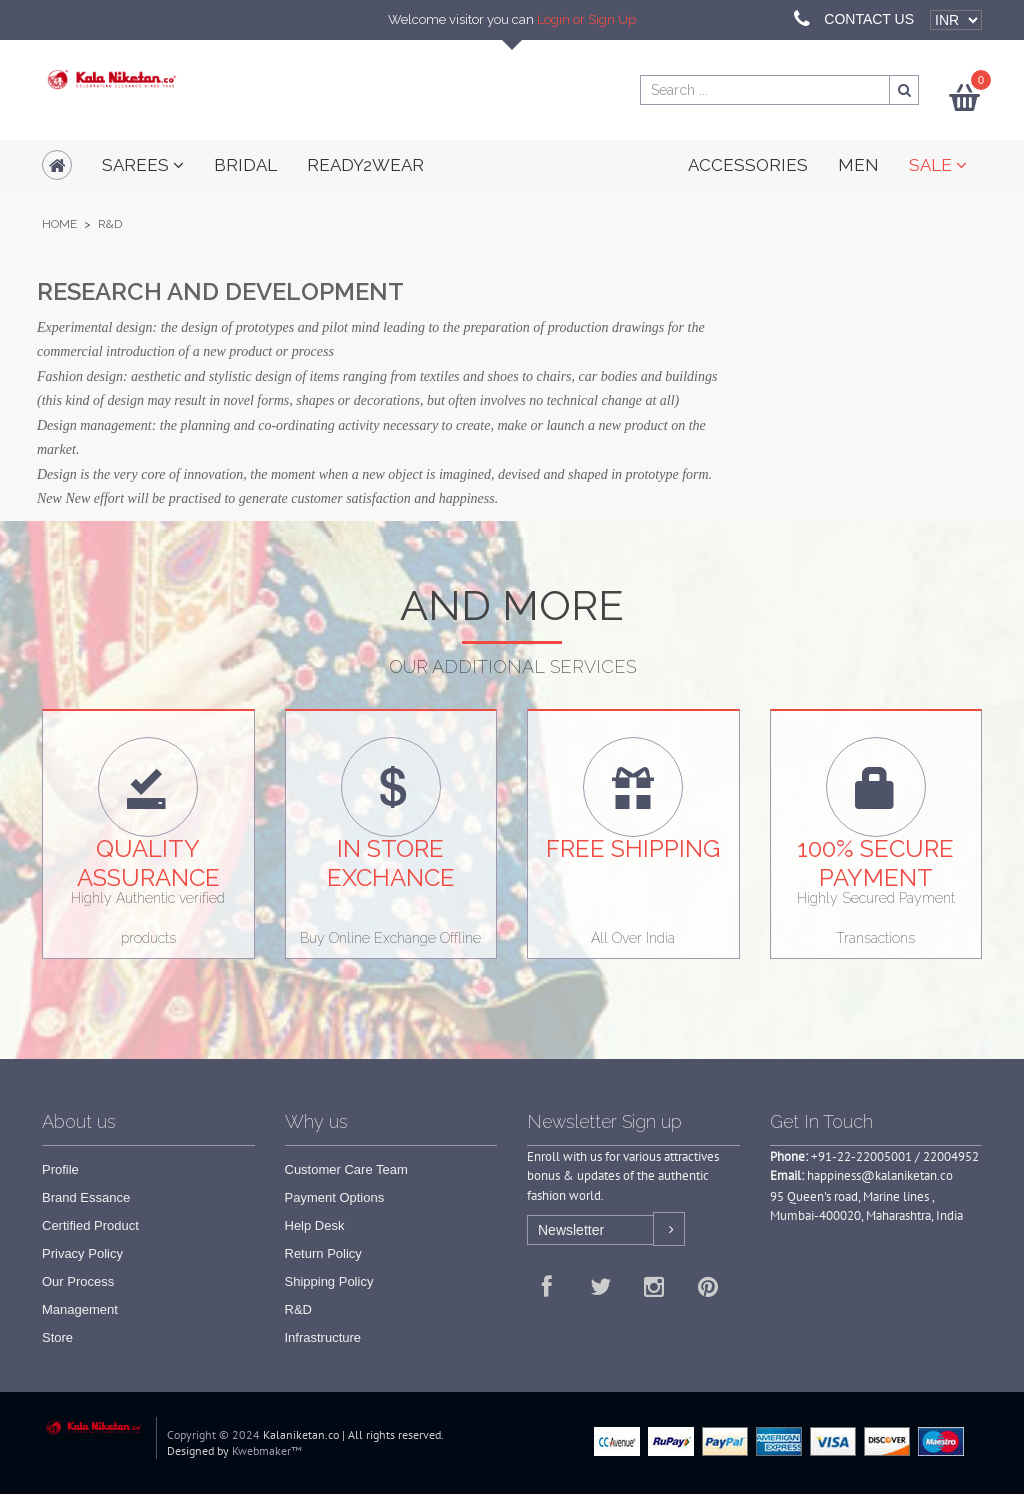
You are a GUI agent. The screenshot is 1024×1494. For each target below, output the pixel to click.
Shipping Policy (329, 1281)
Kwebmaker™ (267, 1450)
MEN (858, 165)
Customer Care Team (346, 1169)
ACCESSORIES (748, 165)
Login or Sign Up (586, 19)
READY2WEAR (365, 165)
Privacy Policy (82, 1253)
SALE (938, 165)
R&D (298, 1309)
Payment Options (335, 1197)
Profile (60, 1169)
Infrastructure (323, 1337)
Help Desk (315, 1225)
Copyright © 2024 (213, 1434)
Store (57, 1337)
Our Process (78, 1281)
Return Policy (323, 1253)
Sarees (143, 165)
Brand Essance (86, 1197)
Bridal (245, 165)
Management (80, 1309)
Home (59, 224)
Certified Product (90, 1225)
